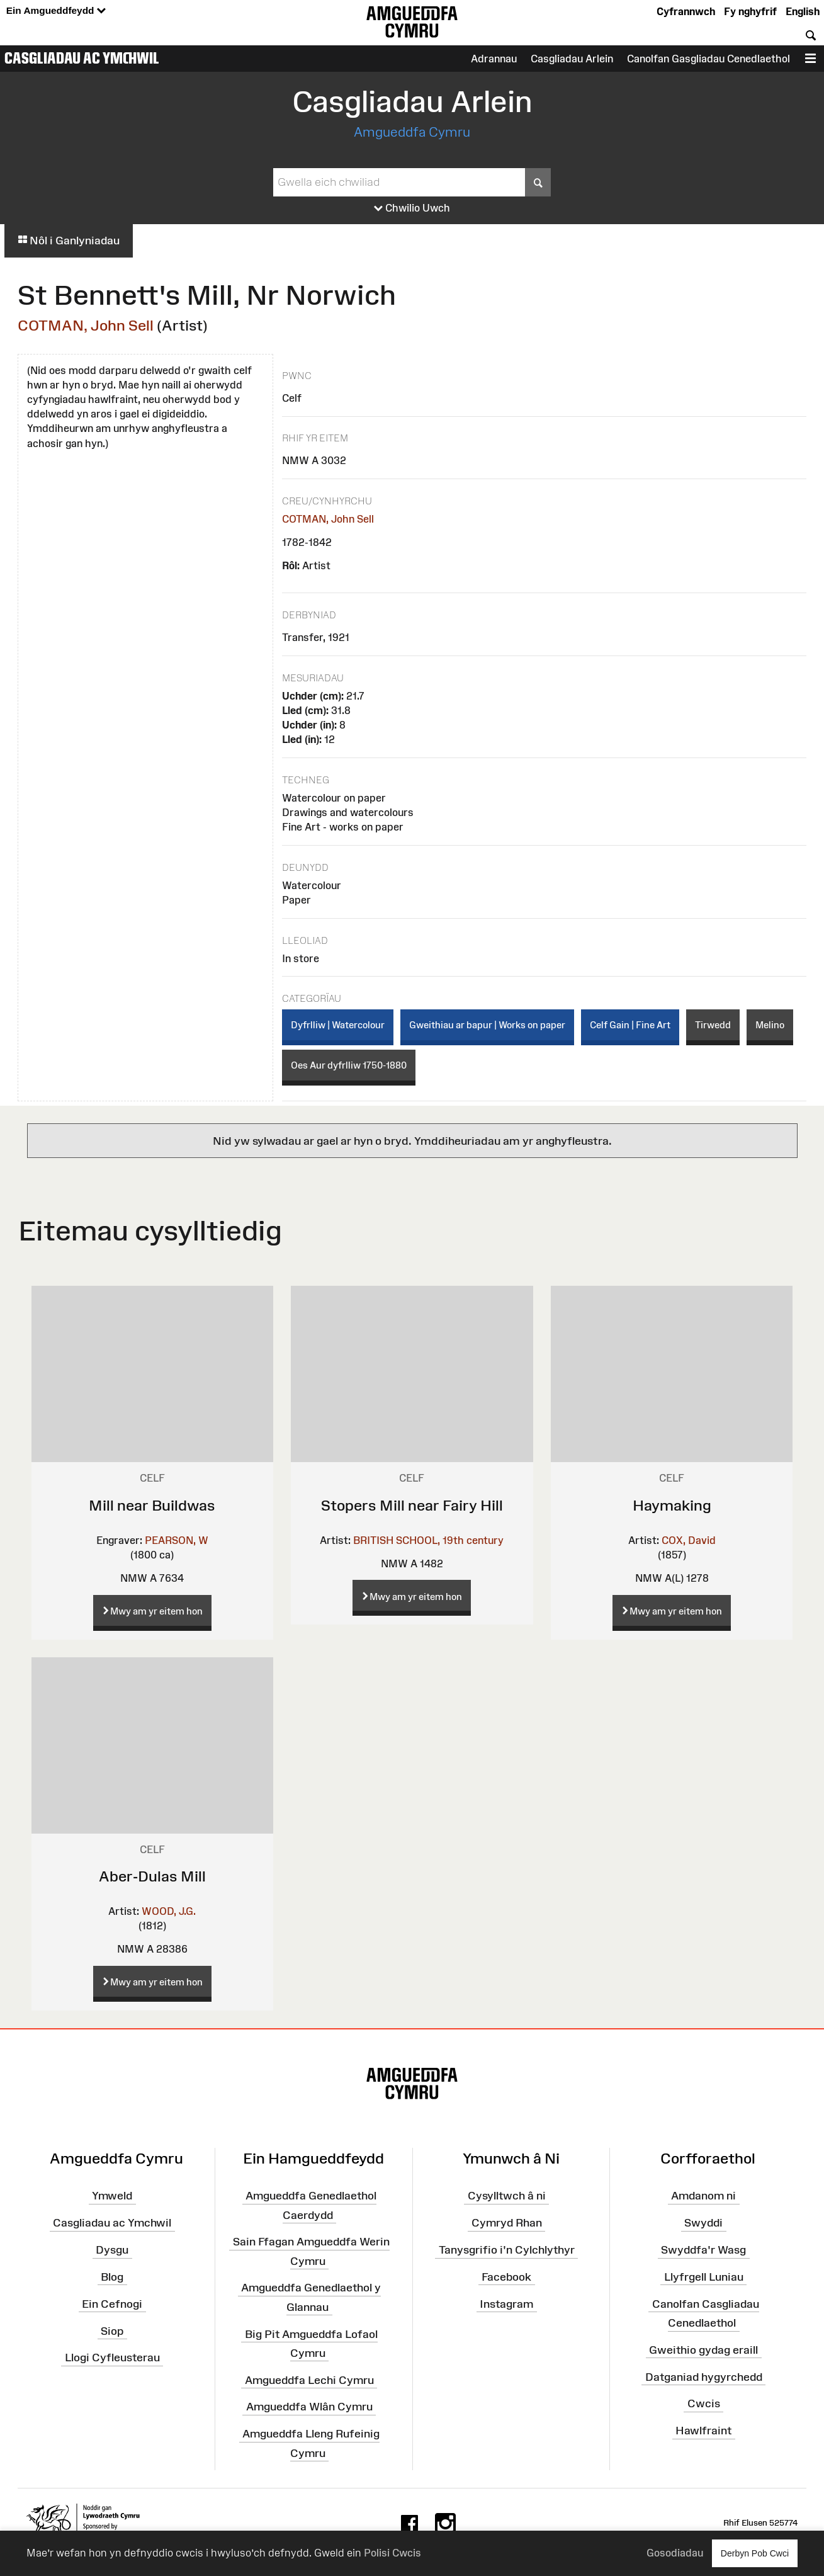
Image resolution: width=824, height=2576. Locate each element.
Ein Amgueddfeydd (56, 11)
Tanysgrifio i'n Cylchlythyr (507, 2250)
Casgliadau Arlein (572, 58)
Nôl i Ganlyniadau (69, 240)
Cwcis (703, 2403)
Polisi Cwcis (392, 2552)
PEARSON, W (176, 1540)
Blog (112, 2277)
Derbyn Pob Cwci (755, 2553)
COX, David (689, 1540)
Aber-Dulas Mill (152, 1876)
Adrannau (494, 58)
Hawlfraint (703, 2430)
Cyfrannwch (686, 11)
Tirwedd (713, 1024)
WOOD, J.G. (169, 1911)
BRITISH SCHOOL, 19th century (428, 1540)
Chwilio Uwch (412, 208)
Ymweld (112, 2195)
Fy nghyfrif (750, 11)
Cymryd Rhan (506, 2222)
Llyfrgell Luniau (703, 2277)
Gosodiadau (674, 2552)
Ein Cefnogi (112, 2303)
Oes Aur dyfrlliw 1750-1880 (349, 1065)
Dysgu (112, 2250)
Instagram (506, 2303)
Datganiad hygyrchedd (703, 2376)
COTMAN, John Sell (86, 325)
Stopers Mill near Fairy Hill (412, 1505)
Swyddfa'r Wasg (703, 2250)
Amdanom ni (703, 2195)
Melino (769, 1024)
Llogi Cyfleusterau (112, 2357)
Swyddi (703, 2222)
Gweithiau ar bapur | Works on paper (487, 1024)
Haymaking (672, 1505)
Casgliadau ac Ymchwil (81, 57)
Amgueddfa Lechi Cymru (309, 2379)
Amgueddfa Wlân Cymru (309, 2406)
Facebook (506, 2277)
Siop (112, 2330)
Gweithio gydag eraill (703, 2350)
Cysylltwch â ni (507, 2195)
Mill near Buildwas (152, 1505)
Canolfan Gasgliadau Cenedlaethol (708, 58)
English (803, 11)
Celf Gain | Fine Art (630, 1024)
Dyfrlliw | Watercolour (338, 1024)
